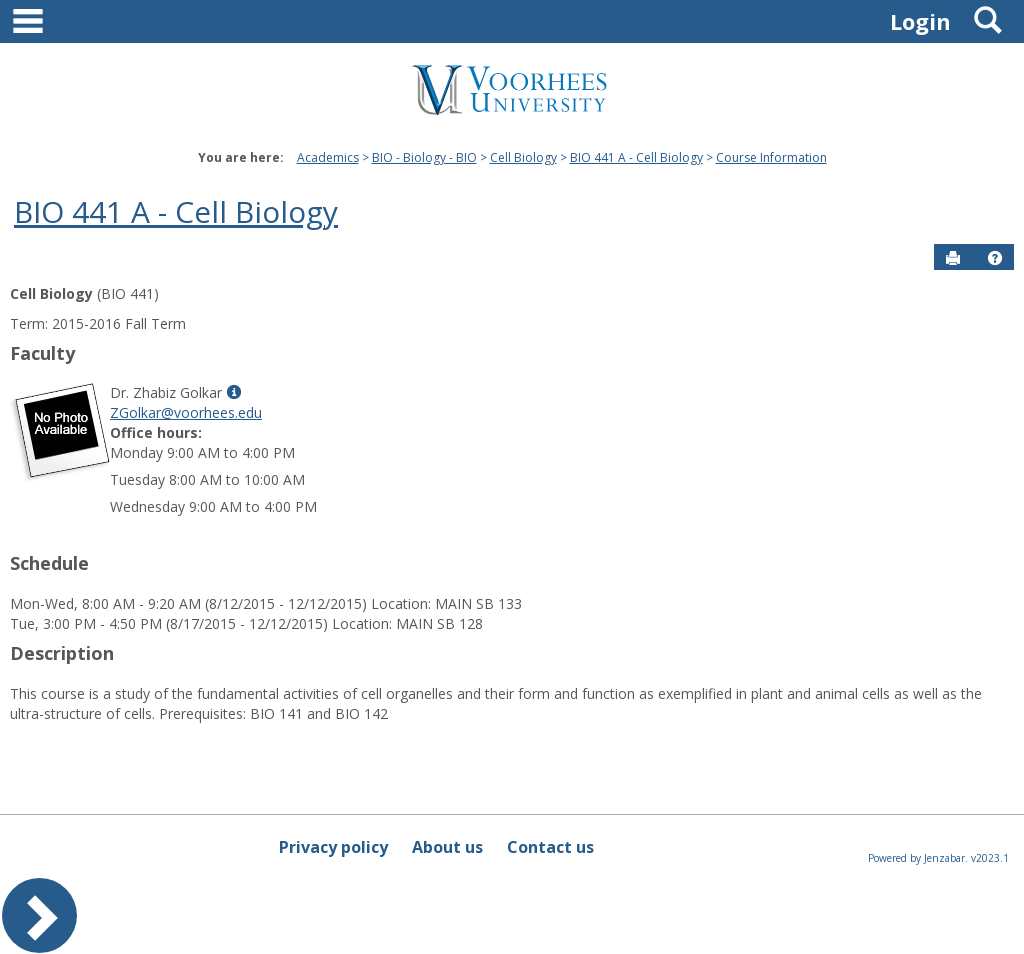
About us (447, 847)
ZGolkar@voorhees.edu (186, 412)
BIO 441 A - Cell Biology (636, 157)
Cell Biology (523, 157)
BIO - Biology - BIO (424, 157)
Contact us (550, 847)
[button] (995, 258)
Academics (328, 157)
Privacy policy (333, 847)
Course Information (771, 157)
